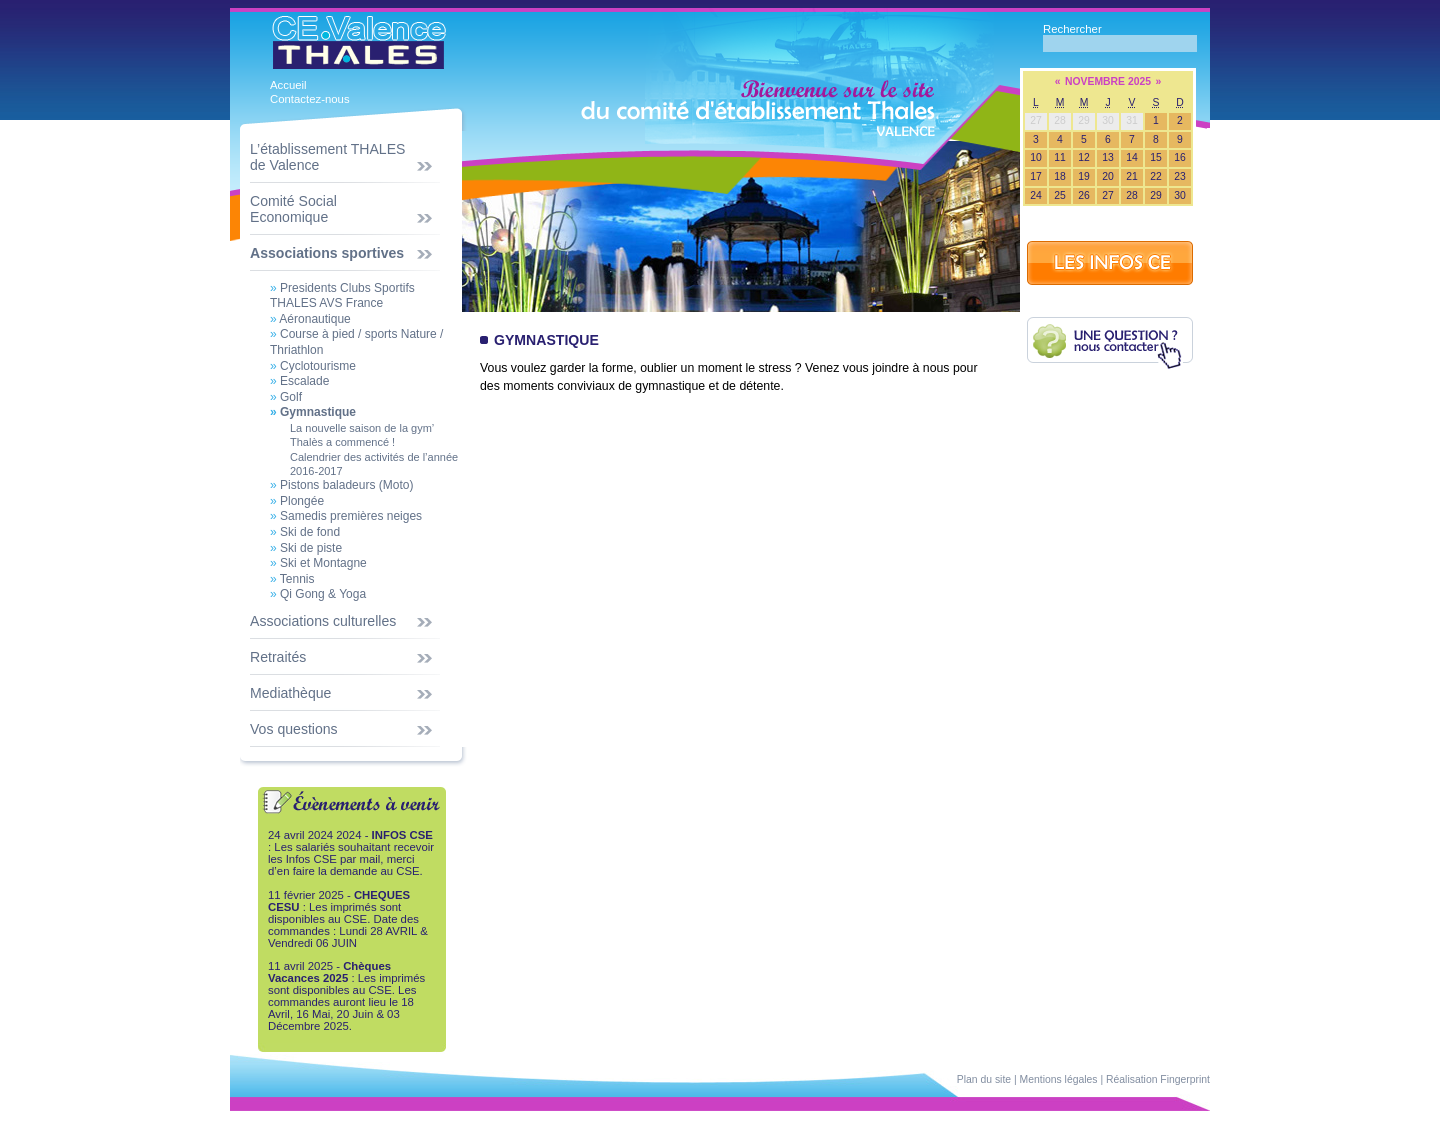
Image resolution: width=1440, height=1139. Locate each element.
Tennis (292, 579)
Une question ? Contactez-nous (1110, 343)
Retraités (278, 657)
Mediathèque (290, 693)
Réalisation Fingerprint (1158, 1079)
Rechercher (1072, 29)
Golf (286, 397)
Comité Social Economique (293, 209)
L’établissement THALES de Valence (327, 157)
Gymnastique (313, 412)
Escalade (299, 381)
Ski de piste (306, 548)
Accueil (288, 85)
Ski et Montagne (318, 563)
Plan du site (984, 1079)
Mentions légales (1059, 1079)
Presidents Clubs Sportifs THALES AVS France (342, 296)
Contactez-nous (310, 99)
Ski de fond (305, 532)
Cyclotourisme (313, 366)
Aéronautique (310, 319)
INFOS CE (1110, 263)
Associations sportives (327, 253)
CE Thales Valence (358, 38)
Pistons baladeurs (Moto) (341, 485)
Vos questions (294, 729)
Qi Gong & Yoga (318, 594)
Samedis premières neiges (346, 516)
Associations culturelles (323, 621)
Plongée (297, 501)
